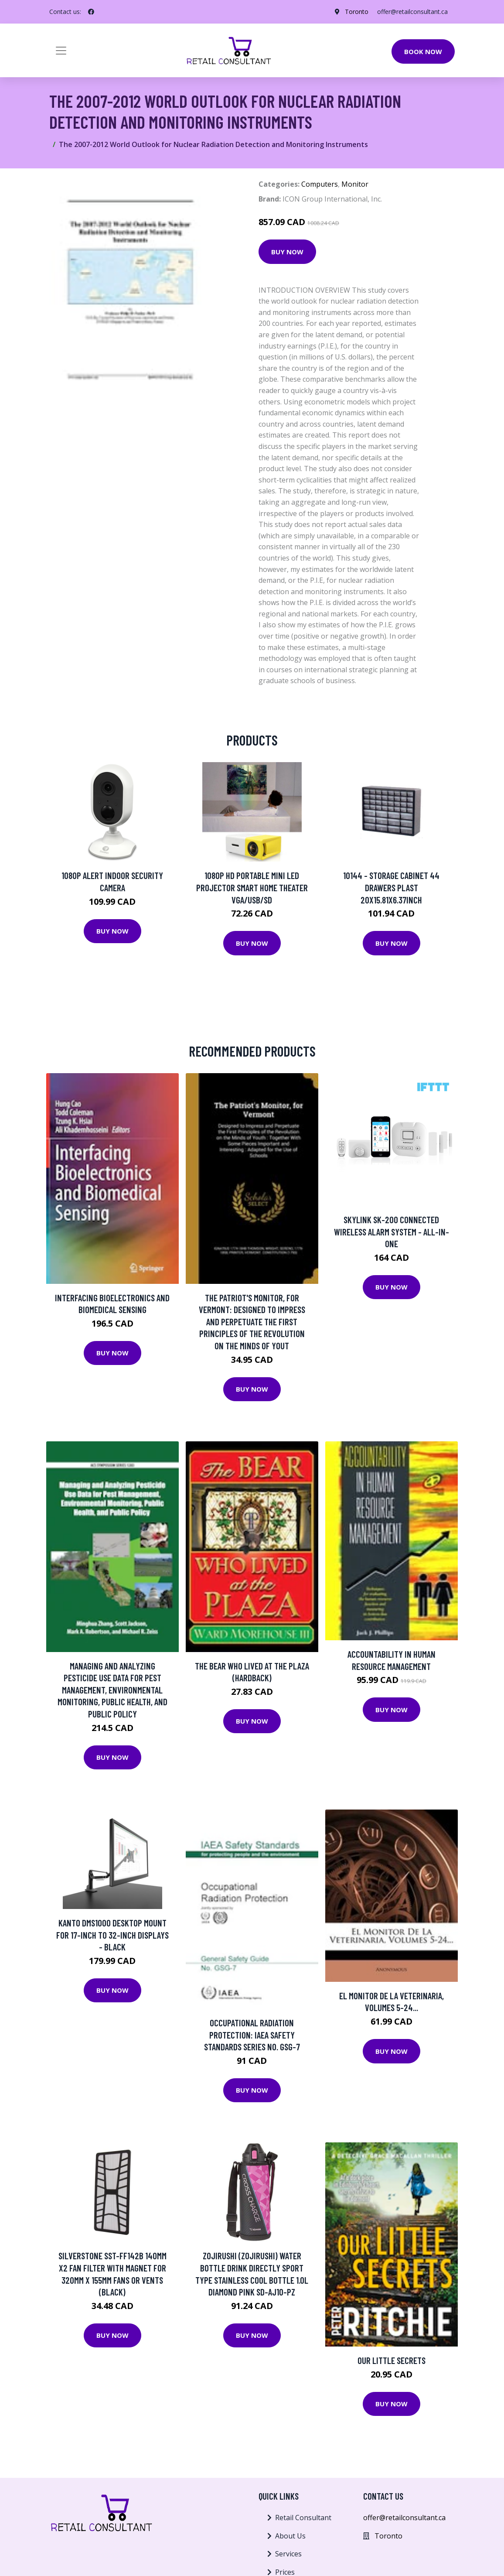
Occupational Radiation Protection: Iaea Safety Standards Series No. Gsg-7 (252, 2034)
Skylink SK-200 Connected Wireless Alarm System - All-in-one (391, 1231)
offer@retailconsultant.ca (412, 11)
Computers (319, 184)
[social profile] (91, 11)
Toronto (356, 11)
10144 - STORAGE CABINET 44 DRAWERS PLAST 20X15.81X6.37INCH (391, 887)
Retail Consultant (303, 2517)
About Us (290, 2536)
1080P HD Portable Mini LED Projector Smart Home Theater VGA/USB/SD (252, 887)
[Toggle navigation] (61, 50)
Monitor (354, 184)
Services (288, 2554)
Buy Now (287, 251)
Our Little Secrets (392, 2360)
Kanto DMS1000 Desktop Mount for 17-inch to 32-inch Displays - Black (112, 1934)
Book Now (423, 51)
